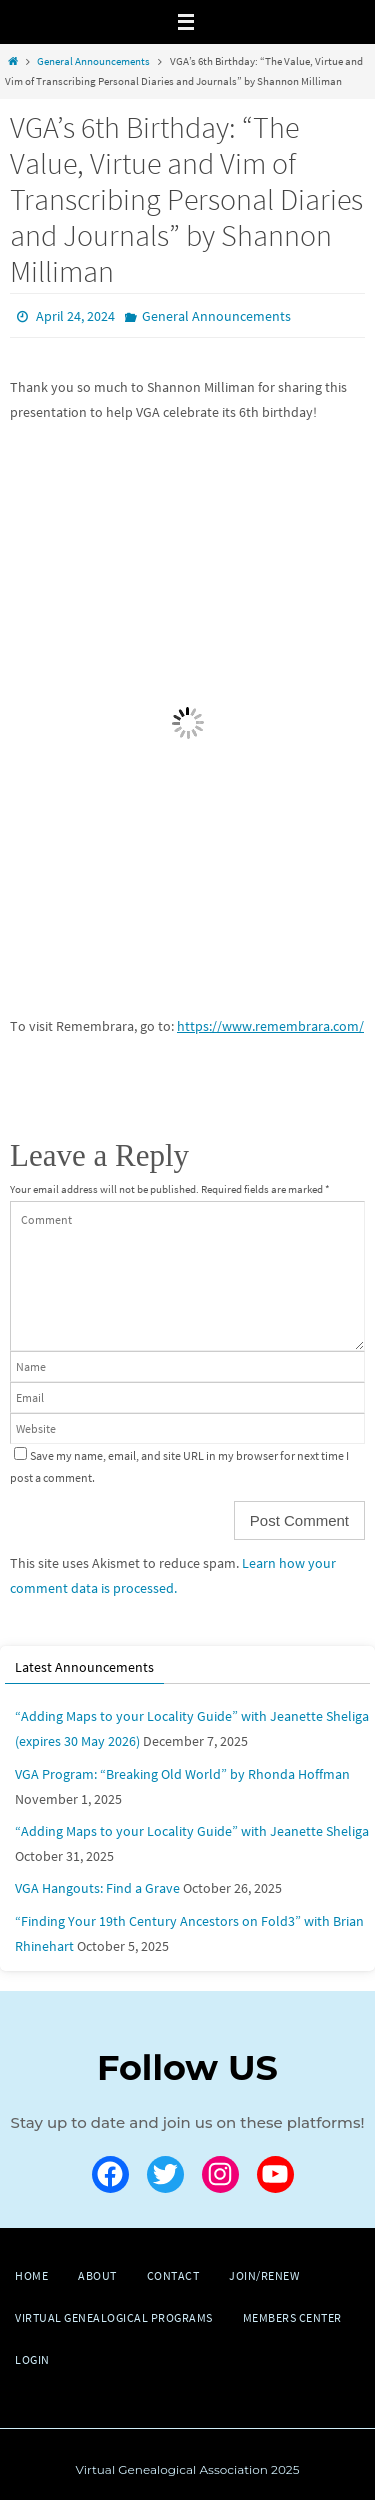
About (97, 2275)
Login (32, 2359)
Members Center (292, 2317)
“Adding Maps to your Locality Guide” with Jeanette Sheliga (192, 1831)
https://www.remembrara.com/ (270, 1026)
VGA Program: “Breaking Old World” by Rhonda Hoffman (182, 1774)
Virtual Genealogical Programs (114, 2317)
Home (31, 2275)
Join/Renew (264, 2275)
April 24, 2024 (75, 316)
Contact (173, 2275)
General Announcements (93, 61)
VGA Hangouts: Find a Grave (97, 1888)
